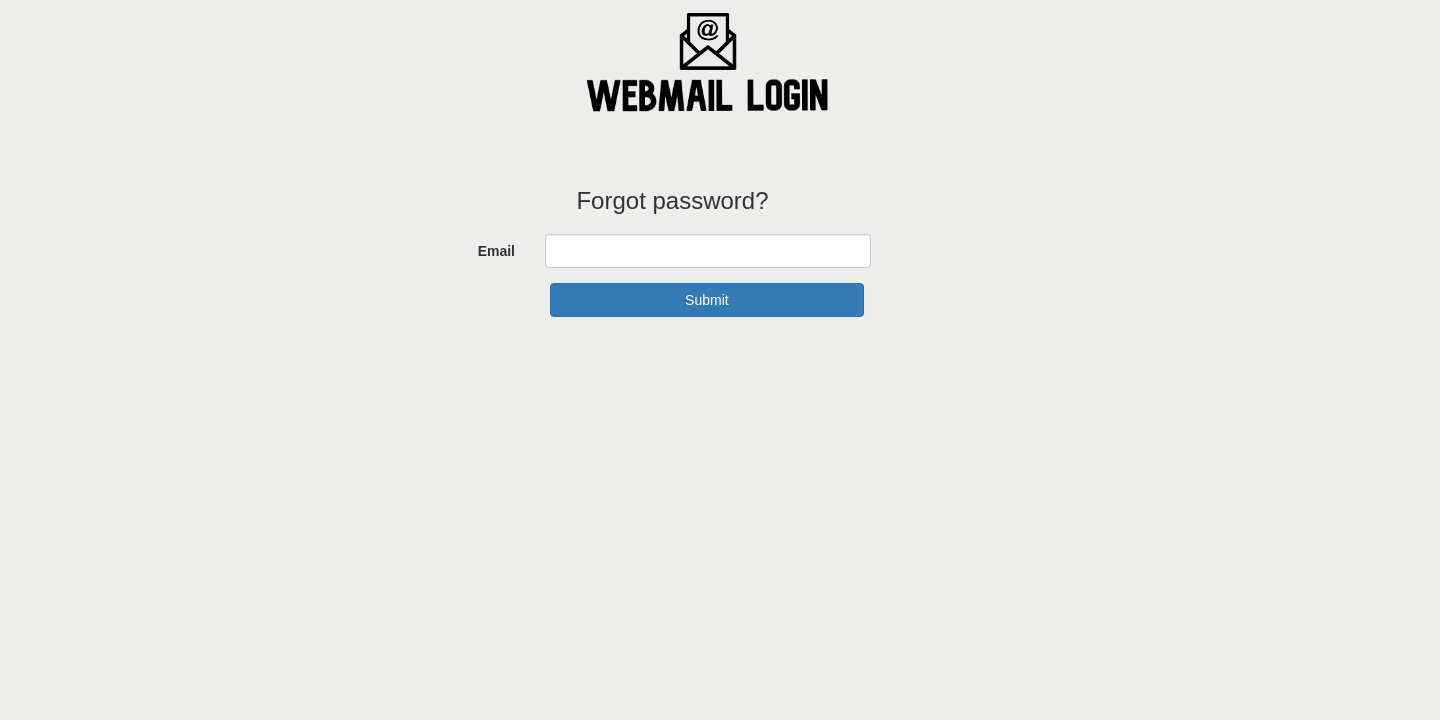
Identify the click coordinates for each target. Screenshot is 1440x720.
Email (496, 251)
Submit (707, 300)
